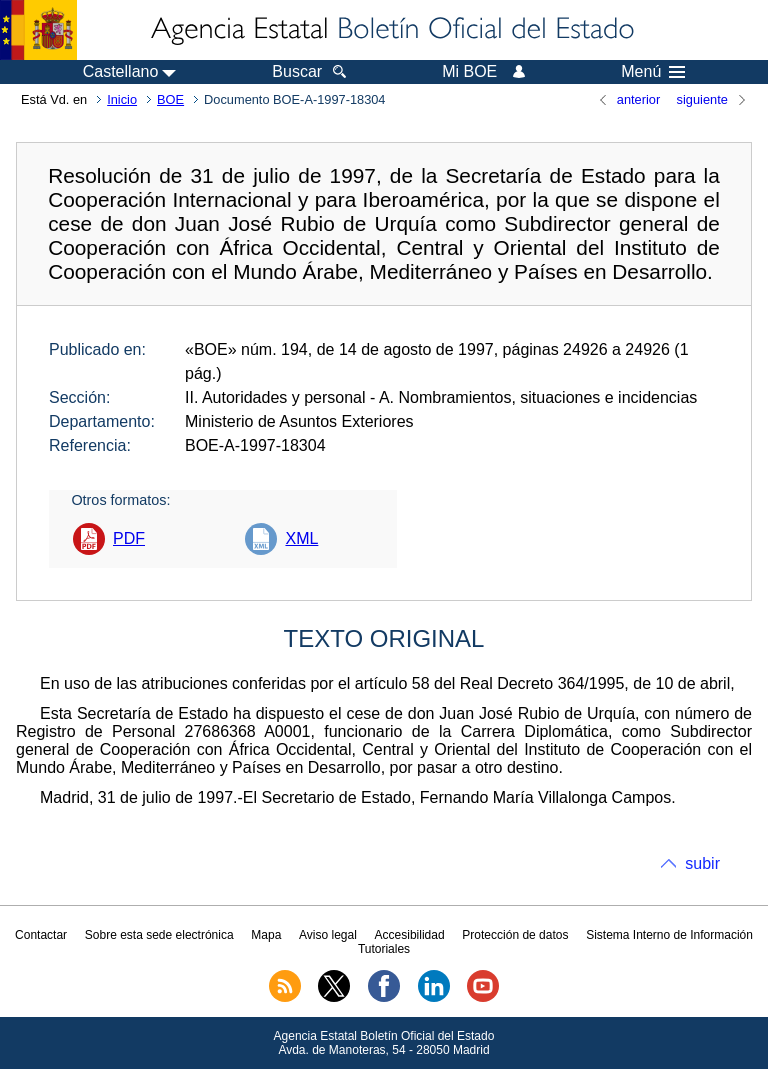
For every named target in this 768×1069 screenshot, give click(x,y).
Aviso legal (328, 935)
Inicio (122, 99)
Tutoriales (384, 949)
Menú (653, 72)
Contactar (41, 935)
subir (702, 863)
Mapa (266, 935)
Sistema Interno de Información (669, 935)
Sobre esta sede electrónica (159, 935)
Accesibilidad (410, 935)
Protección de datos (515, 935)
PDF (129, 538)
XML (301, 538)
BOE (170, 99)
